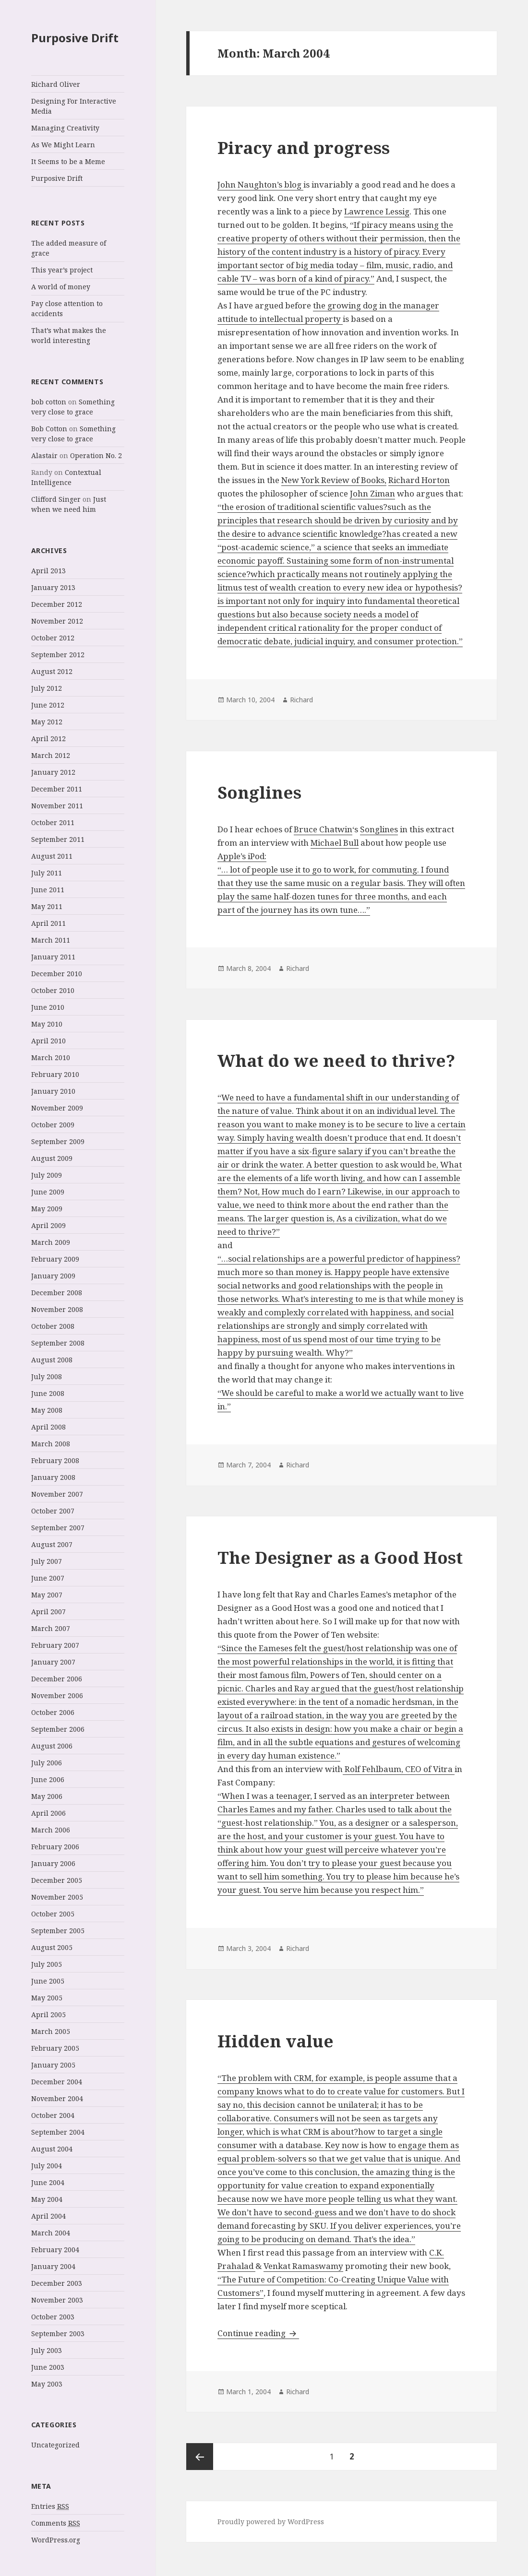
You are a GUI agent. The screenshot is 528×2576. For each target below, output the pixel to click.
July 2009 (46, 1175)
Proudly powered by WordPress (270, 2521)
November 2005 (57, 1897)
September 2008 (57, 1342)
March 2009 (50, 1242)
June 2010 (47, 1007)
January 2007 (53, 1661)
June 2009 (47, 1191)
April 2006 (48, 1813)
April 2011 (48, 923)
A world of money (60, 286)
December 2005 (56, 1880)
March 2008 (50, 1443)
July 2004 (46, 2165)
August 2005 (51, 1947)
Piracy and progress (303, 147)
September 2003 (57, 2333)
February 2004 (55, 2249)
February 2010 (55, 1074)
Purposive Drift (75, 38)
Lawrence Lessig (376, 211)
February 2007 (55, 1645)
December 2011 (56, 788)
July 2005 (46, 1964)
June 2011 (47, 889)
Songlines (259, 792)
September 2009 (57, 1141)
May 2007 (46, 1594)
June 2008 (47, 1393)
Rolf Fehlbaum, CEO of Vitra (399, 1768)
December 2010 (56, 973)
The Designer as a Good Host (340, 1557)
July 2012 (46, 688)
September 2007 (57, 1527)
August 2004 (51, 2148)
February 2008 (55, 1460)
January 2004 (53, 2266)
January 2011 (53, 956)
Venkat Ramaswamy (303, 2265)
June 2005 (47, 1980)
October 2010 (52, 990)
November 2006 (57, 1695)
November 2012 (57, 621)
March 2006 (50, 1829)
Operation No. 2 (96, 455)
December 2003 (56, 2283)
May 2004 (46, 2199)
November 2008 (57, 1309)
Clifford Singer (56, 499)
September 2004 (57, 2132)
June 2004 (47, 2182)
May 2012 (46, 721)
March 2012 (50, 755)
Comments (55, 2523)
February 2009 (55, 1259)
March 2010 (50, 1057)
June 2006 (47, 1779)
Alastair (44, 455)
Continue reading (258, 2333)
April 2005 (48, 2014)
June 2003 (47, 2367)
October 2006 (52, 1712)
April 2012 (48, 738)
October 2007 (52, 1510)
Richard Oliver (55, 84)
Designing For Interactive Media (73, 106)
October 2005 (52, 1913)
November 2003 (57, 2299)
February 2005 (55, 2048)
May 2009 (46, 1208)
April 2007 (48, 1611)
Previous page (199, 2456)
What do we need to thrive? (336, 1060)
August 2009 (51, 1158)
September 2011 (57, 839)
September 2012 (57, 654)
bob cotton (48, 401)
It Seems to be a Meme (68, 161)
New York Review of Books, (333, 479)
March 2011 (50, 940)
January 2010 (53, 1091)
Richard (301, 699)
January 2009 (53, 1275)
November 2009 (57, 1107)
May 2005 (46, 1997)
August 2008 (51, 1359)
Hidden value (275, 2041)
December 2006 (56, 1678)
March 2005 (50, 2031)
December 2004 (56, 2081)
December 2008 (56, 1292)
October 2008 (52, 1326)
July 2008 (46, 1376)
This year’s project (62, 269)
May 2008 (46, 1410)
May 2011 (46, 906)
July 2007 (46, 1561)
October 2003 (52, 2316)
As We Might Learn (63, 144)
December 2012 (56, 604)
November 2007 (57, 1494)
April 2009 (48, 1225)
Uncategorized (55, 2444)
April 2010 (48, 1040)
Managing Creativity (65, 127)
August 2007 (51, 1544)
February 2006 (55, 1846)
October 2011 (52, 822)
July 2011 (46, 872)
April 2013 (48, 570)
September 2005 (57, 1930)
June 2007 (47, 1578)
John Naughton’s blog (260, 184)
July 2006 (46, 1762)
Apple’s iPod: (241, 856)
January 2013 (53, 587)
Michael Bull (335, 842)
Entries (50, 2506)
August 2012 (51, 671)
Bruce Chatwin (323, 829)
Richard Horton (419, 479)
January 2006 (53, 1863)
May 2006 (46, 1796)
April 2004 (48, 2216)
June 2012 (47, 704)
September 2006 (57, 1729)
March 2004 (50, 2232)
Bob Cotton (49, 428)
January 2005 (53, 2064)
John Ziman (372, 493)
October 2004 (52, 2115)
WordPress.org (55, 2539)
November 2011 (57, 805)
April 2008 (48, 1426)
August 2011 (51, 856)
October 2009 (52, 1124)
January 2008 (53, 1477)
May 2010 (46, 1023)
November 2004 (57, 2098)
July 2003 (46, 2350)
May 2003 (46, 2383)
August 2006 (51, 1745)
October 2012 (52, 637)
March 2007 (50, 1628)
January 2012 (53, 772)
